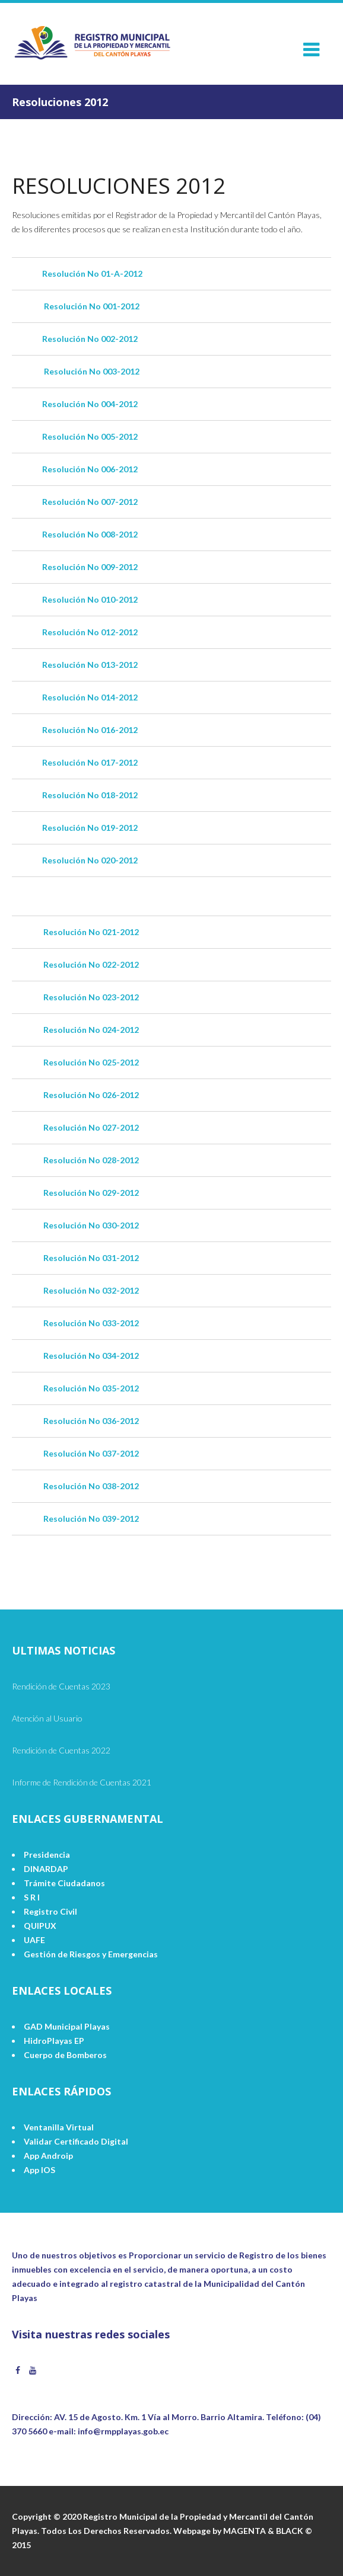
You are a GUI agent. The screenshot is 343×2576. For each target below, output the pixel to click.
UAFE (34, 1940)
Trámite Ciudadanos (64, 1883)
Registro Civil (50, 1911)
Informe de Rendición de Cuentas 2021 (81, 1782)
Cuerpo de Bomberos (65, 2055)
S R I (32, 1897)
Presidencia (47, 1854)
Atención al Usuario (47, 1718)
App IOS (39, 2170)
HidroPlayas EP (54, 2041)
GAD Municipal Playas (67, 2026)
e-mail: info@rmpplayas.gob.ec (109, 2431)
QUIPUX (40, 1926)
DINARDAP (46, 1869)
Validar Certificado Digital (76, 2141)
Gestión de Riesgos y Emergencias (91, 1954)
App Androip (48, 2156)
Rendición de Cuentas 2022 (61, 1750)
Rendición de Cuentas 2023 (61, 1686)
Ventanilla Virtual (59, 2127)
